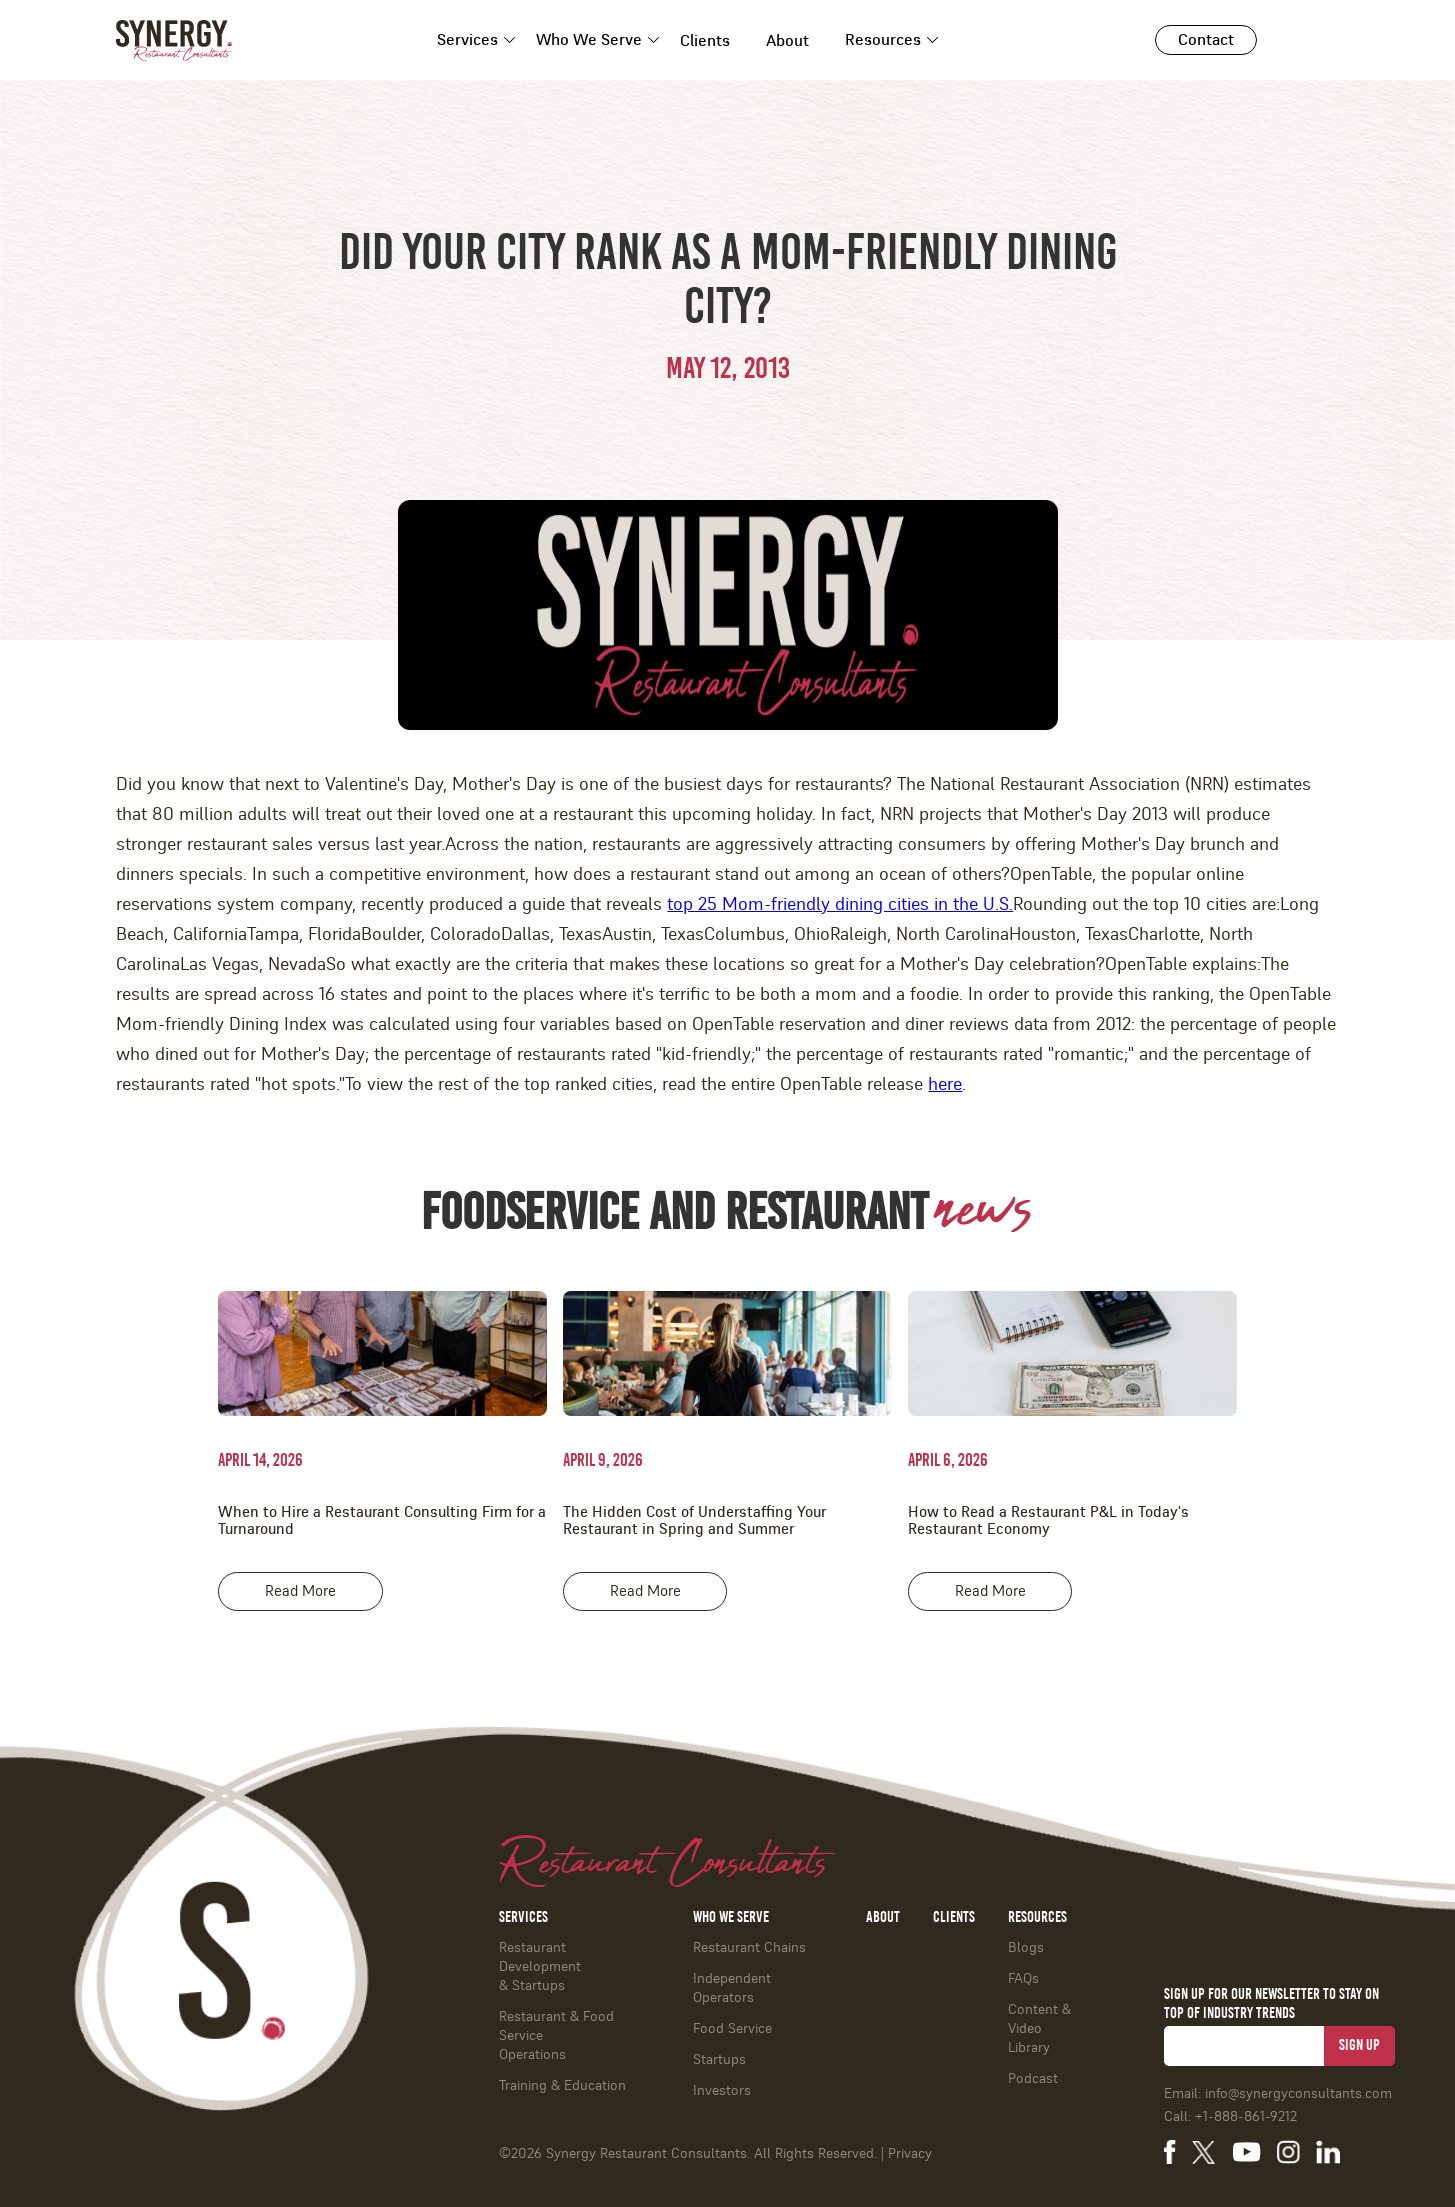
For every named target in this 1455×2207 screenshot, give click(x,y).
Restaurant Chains (749, 1948)
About (787, 41)
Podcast (1033, 2079)
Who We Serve (589, 40)
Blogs (1026, 1948)
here (945, 1085)
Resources (883, 40)
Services (467, 40)
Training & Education (562, 2086)
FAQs (1023, 1979)
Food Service (732, 2029)
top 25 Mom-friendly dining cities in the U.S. (840, 905)
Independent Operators (732, 1988)
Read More (300, 1591)
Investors (722, 2091)
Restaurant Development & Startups (540, 1967)
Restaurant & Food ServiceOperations (556, 2036)
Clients (705, 41)
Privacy (910, 2154)
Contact (1206, 40)
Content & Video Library (1039, 2029)
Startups (719, 2060)
